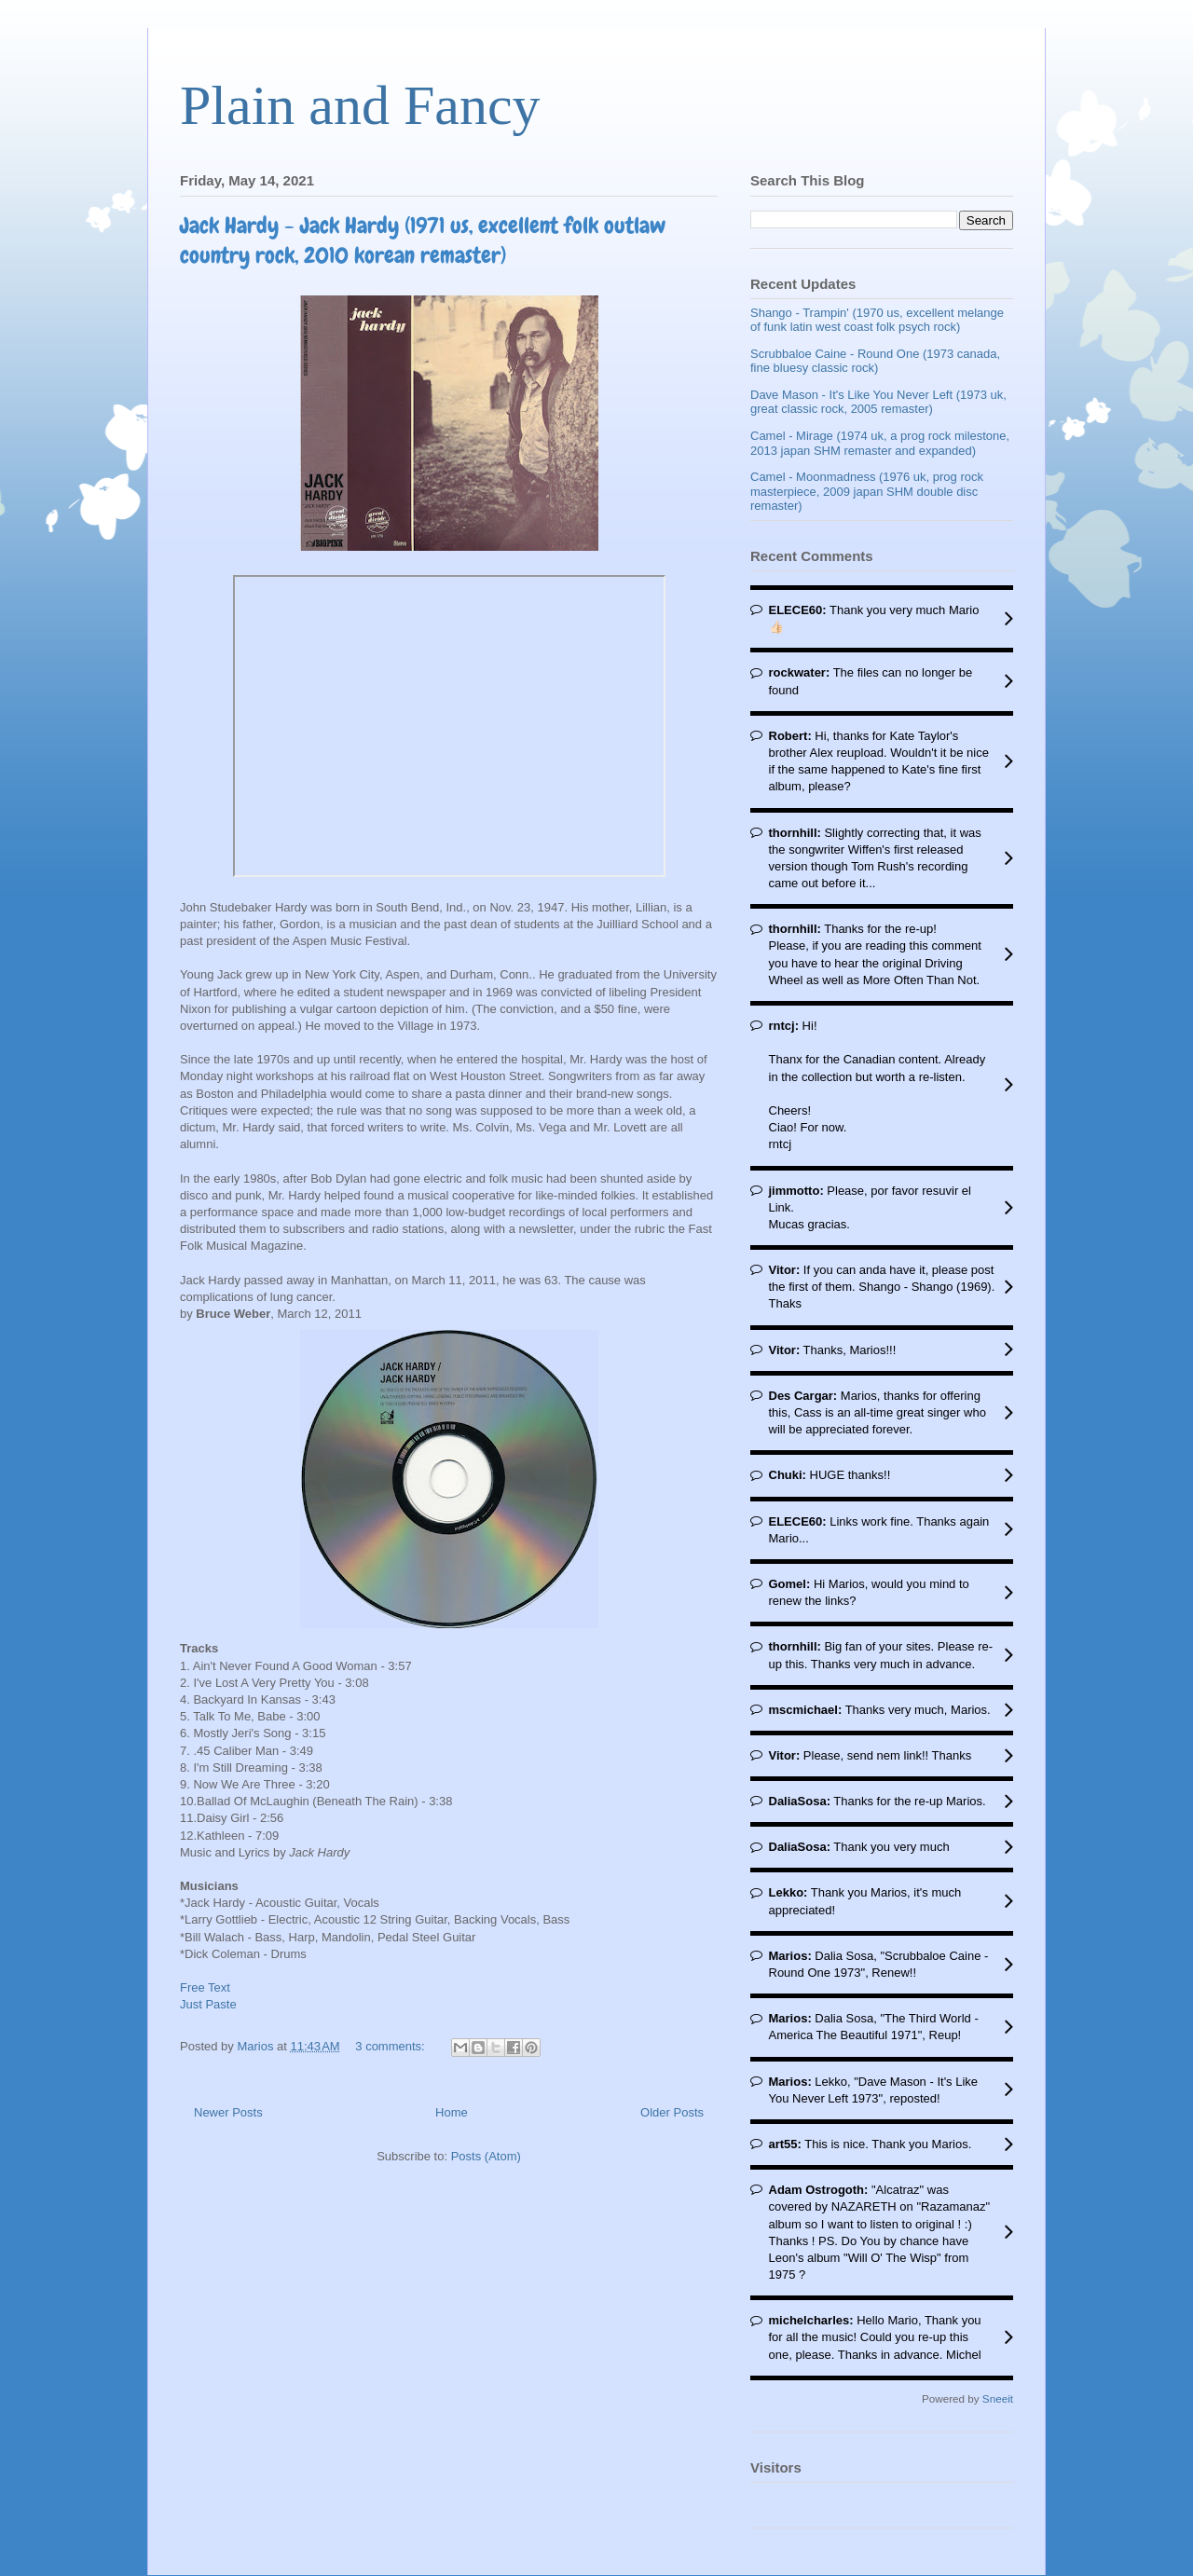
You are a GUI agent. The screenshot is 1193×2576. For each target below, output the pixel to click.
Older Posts (672, 2112)
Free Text (205, 1987)
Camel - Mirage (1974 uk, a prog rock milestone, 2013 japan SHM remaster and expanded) (879, 443)
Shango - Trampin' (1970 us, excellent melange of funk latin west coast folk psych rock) (877, 320)
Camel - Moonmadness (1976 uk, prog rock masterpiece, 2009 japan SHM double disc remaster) (866, 491)
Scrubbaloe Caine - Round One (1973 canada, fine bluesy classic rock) (875, 361)
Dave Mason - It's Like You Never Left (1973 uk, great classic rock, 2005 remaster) (878, 402)
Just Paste (208, 2004)
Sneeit (997, 2398)
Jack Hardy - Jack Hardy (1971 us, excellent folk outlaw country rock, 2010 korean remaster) (422, 240)
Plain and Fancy (360, 105)
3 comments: (391, 2046)
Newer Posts (228, 2112)
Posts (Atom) (486, 2156)
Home (451, 2112)
